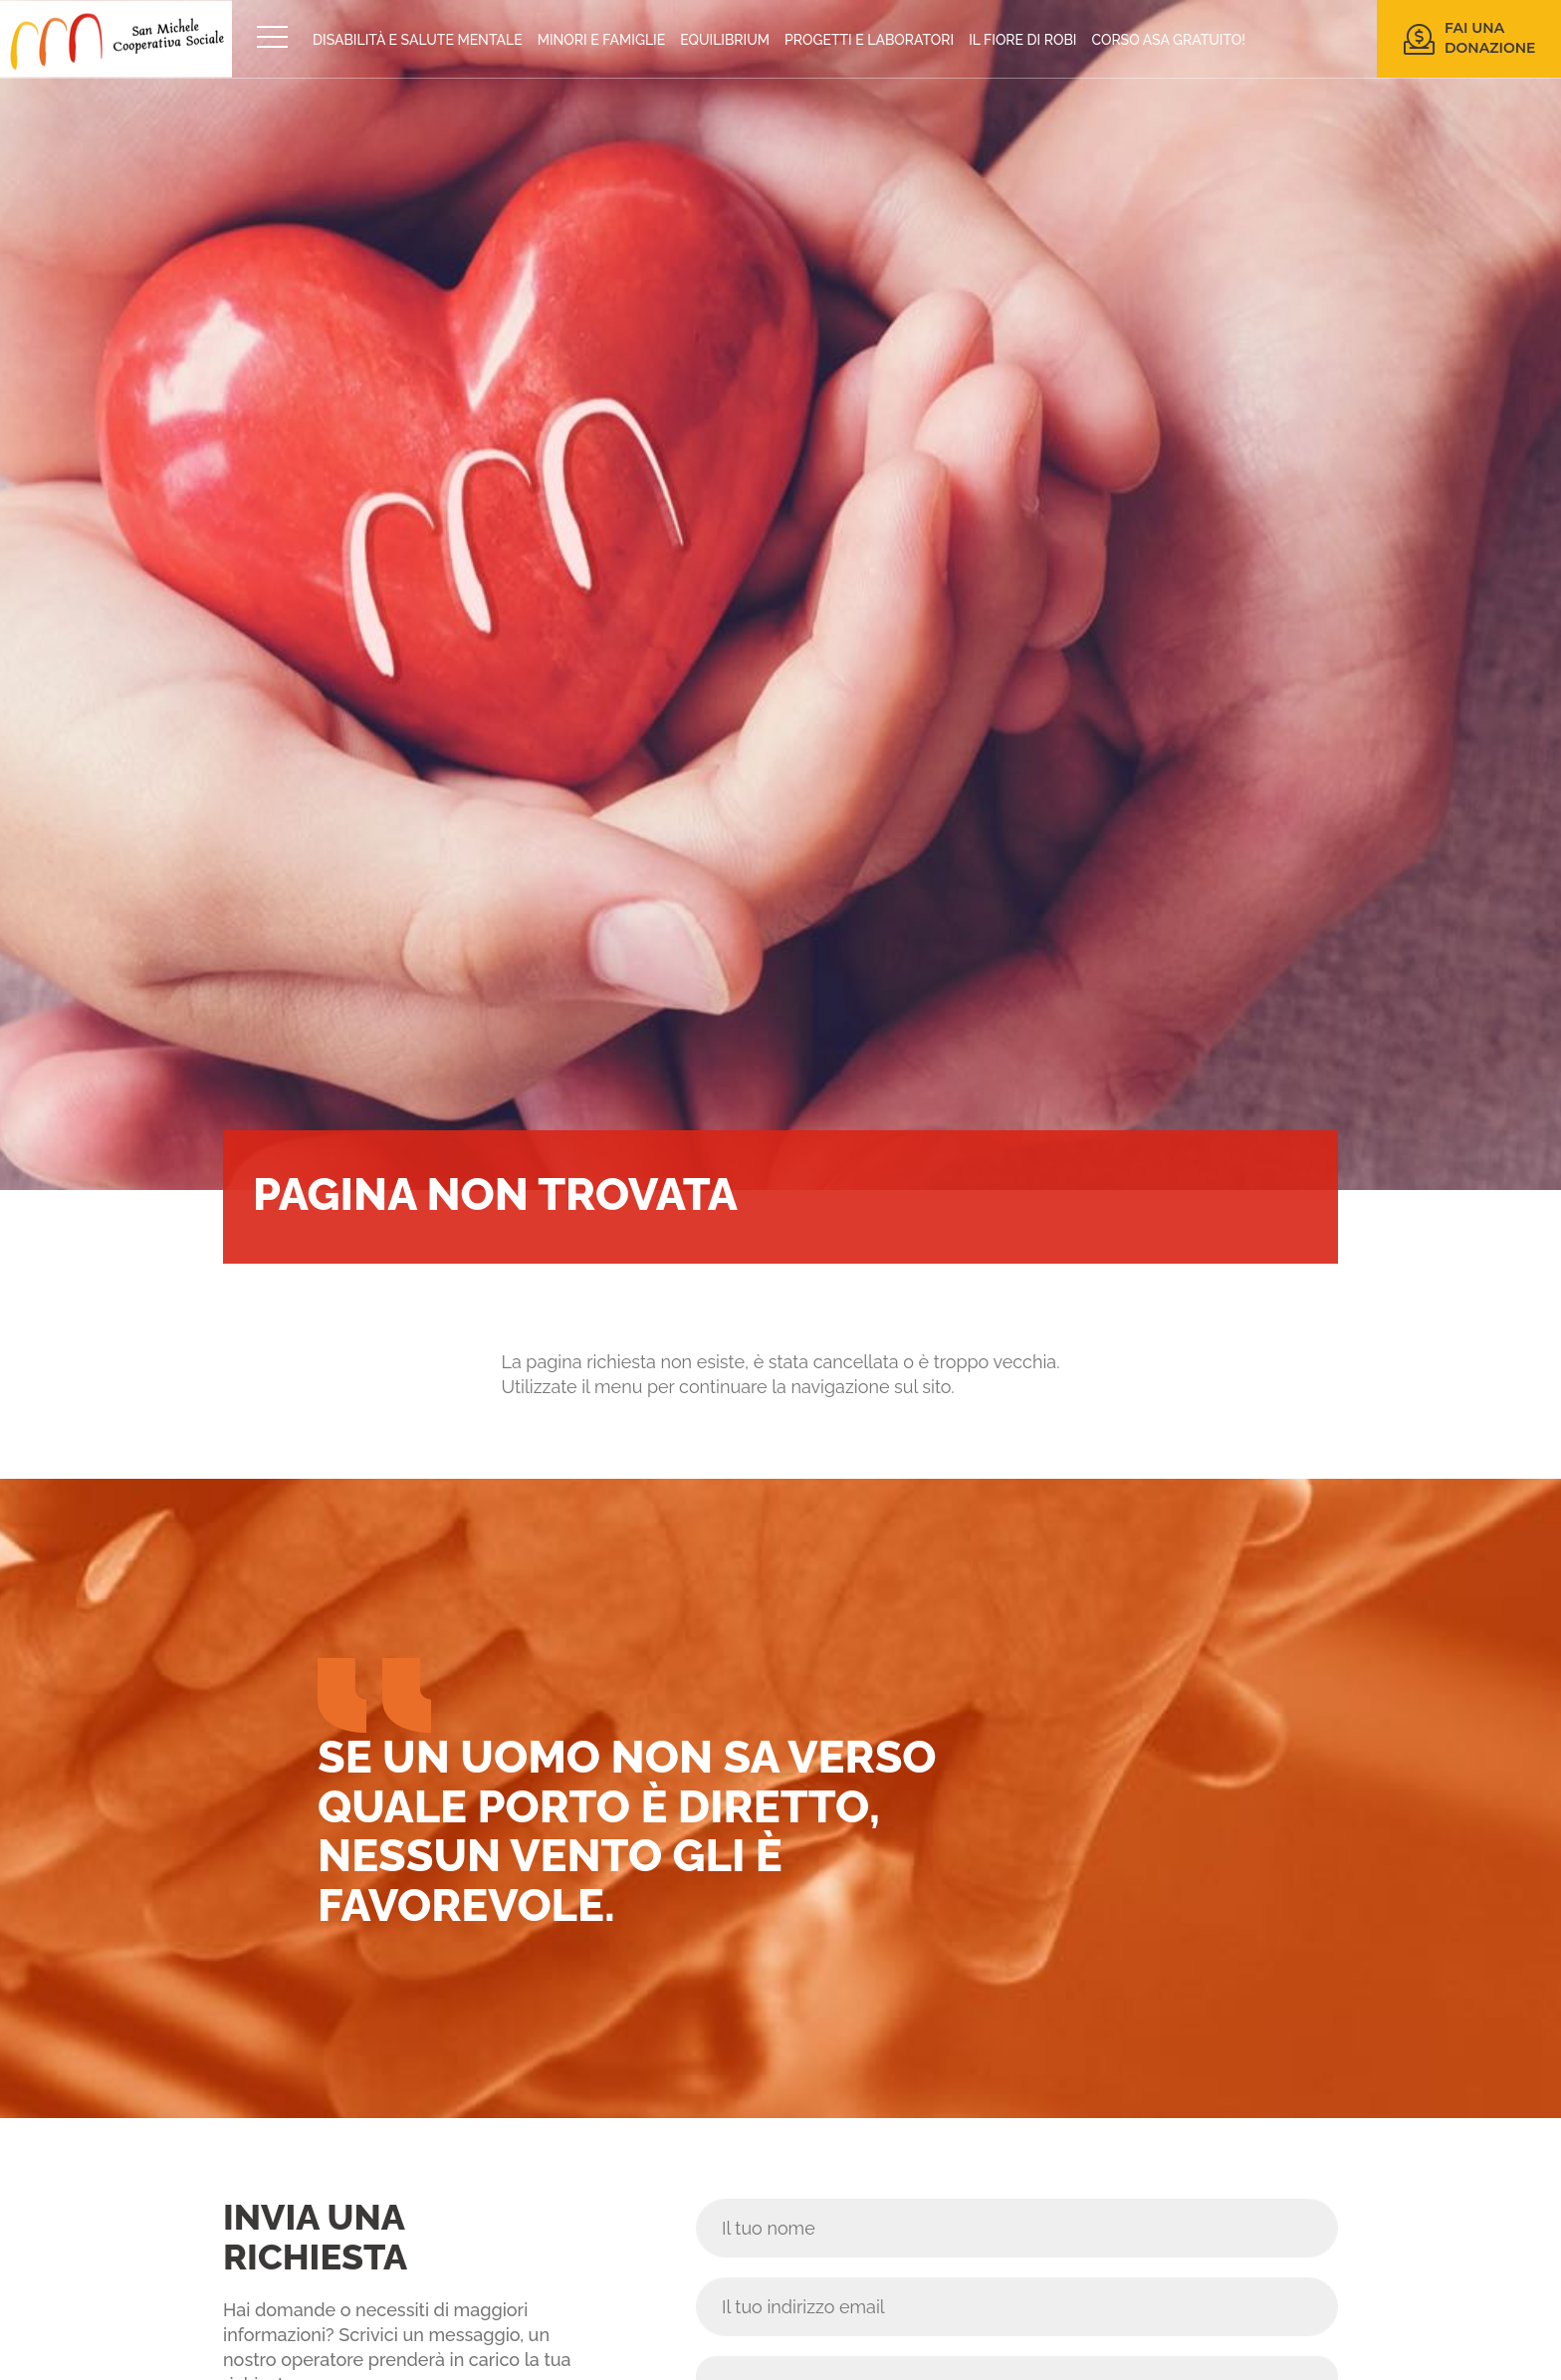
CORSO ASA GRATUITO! (1168, 40)
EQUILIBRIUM (725, 40)
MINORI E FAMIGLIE (602, 40)
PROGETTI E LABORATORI (869, 40)
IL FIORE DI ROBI (1022, 40)
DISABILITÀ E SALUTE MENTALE (418, 40)
